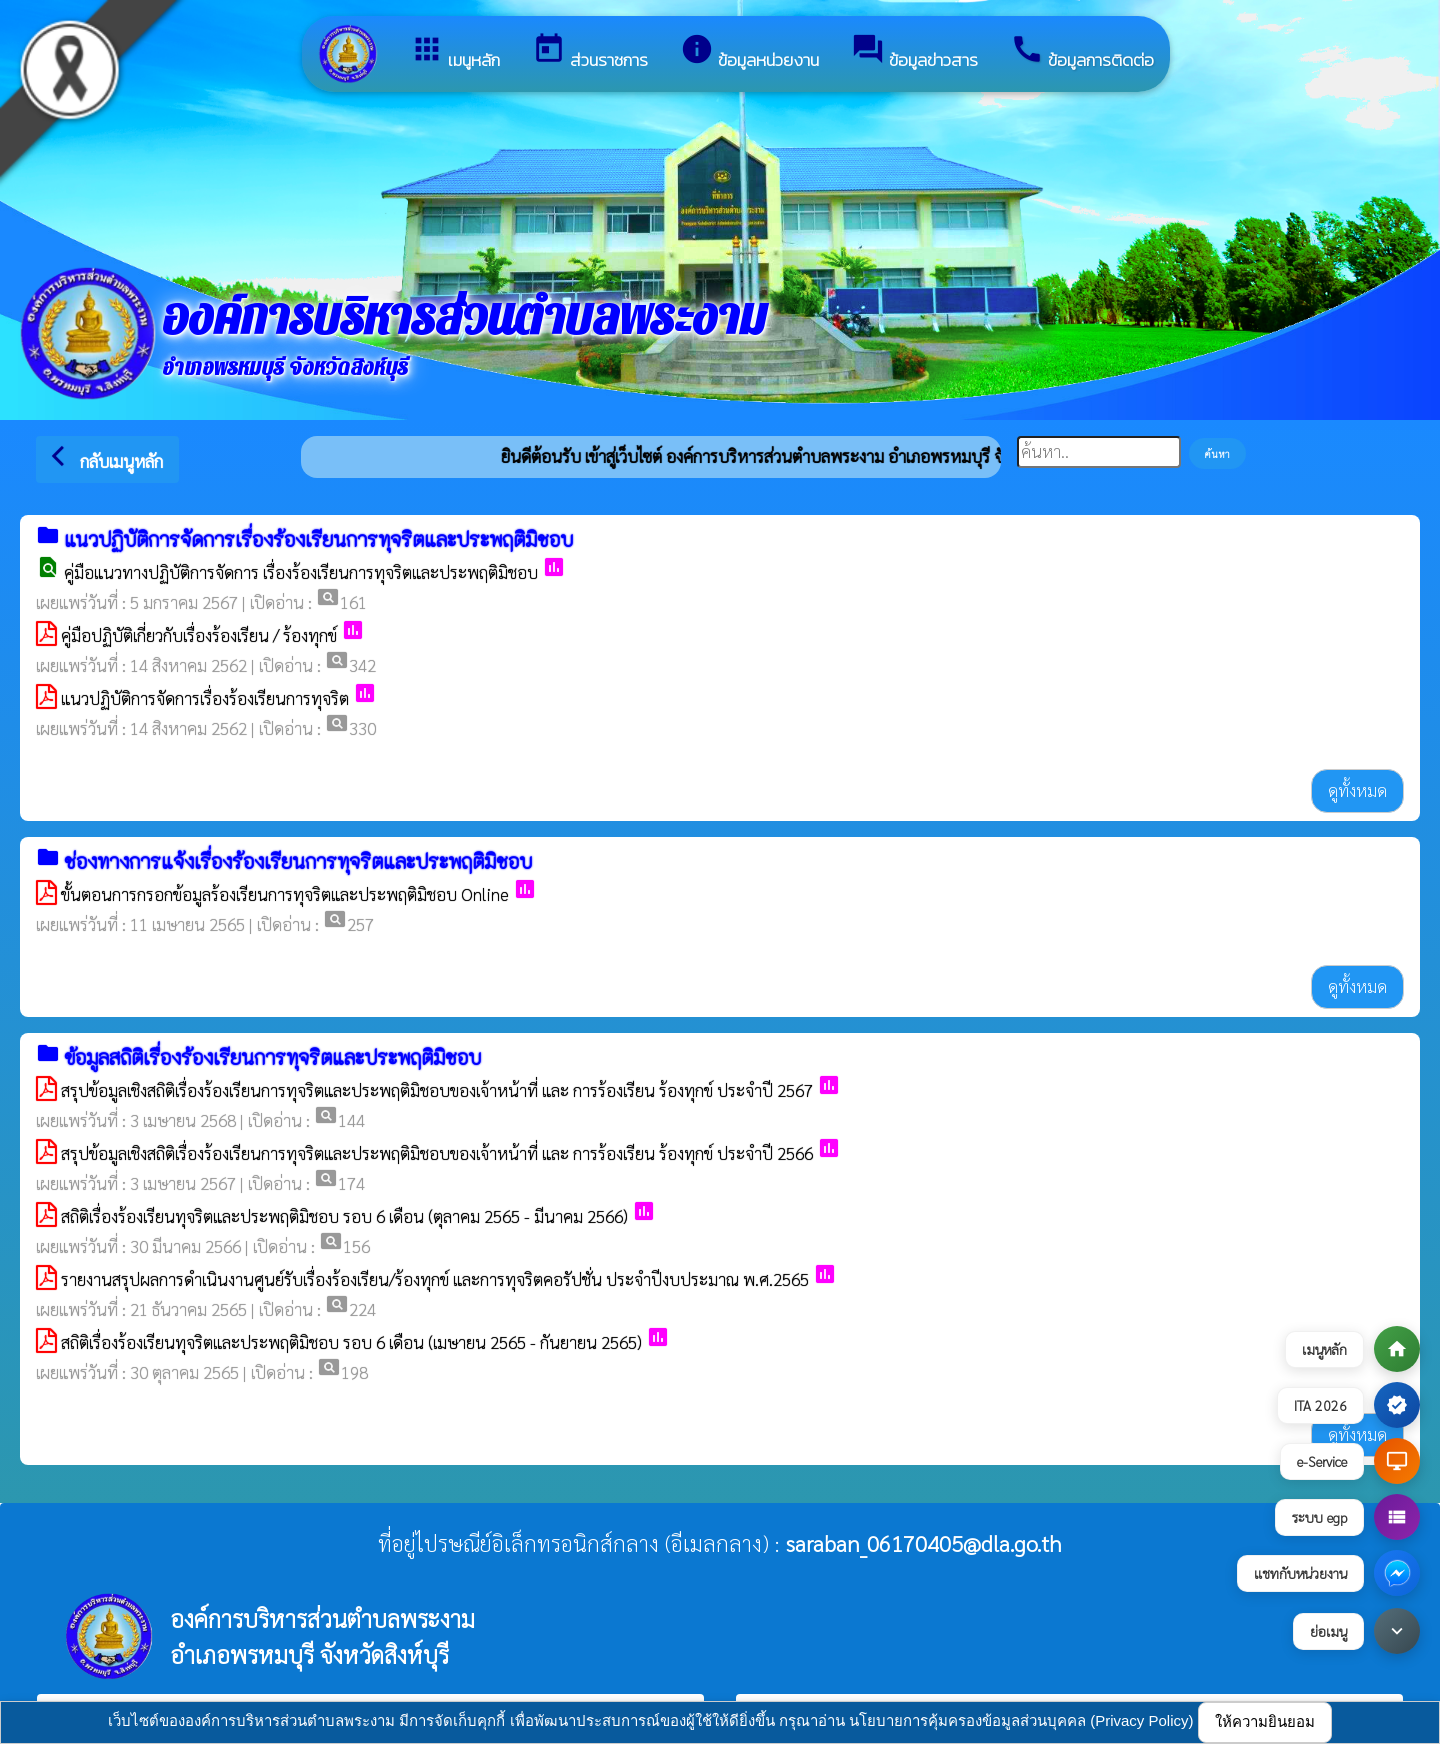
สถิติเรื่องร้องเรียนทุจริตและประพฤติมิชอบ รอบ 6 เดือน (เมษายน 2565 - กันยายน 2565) (351, 1342)
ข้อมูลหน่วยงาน (749, 52)
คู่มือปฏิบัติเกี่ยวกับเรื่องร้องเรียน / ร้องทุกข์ (199, 635)
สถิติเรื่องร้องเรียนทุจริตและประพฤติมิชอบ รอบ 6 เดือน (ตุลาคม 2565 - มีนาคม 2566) (344, 1216)
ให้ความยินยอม (1265, 1721)
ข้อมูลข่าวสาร (914, 52)
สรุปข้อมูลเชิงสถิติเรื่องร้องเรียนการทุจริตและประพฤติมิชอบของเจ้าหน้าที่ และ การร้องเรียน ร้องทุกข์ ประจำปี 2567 (437, 1090)
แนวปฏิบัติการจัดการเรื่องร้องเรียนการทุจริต (205, 698)
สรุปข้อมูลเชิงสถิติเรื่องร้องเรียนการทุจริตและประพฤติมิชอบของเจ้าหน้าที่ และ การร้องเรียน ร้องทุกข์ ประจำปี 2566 (437, 1153)
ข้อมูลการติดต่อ (1082, 52)
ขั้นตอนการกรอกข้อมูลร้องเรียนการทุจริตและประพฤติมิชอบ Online (285, 894)
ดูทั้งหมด (1357, 790)
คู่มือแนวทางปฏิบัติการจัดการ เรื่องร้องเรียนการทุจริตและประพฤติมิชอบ (301, 572)
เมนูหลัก (455, 52)
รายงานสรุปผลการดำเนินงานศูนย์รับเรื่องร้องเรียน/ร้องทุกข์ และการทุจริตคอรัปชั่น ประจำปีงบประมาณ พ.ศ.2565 (435, 1279)
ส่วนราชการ (590, 52)
